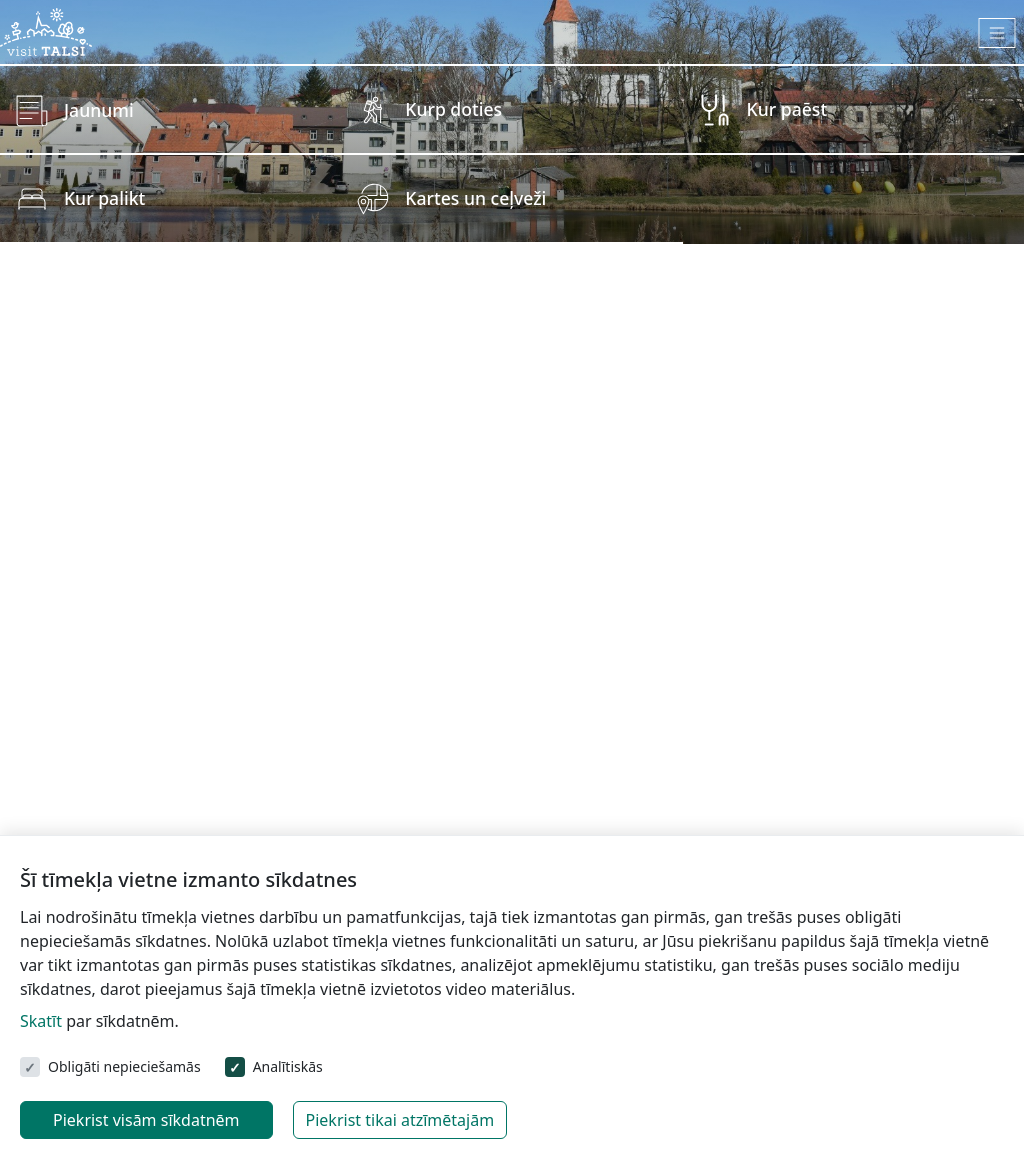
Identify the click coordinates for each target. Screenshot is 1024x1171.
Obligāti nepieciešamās (124, 1066)
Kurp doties (453, 109)
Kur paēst (787, 109)
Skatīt (41, 1021)
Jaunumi (99, 110)
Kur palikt (104, 198)
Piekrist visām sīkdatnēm (146, 1120)
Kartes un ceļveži (475, 198)
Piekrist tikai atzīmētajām (400, 1120)
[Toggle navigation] (997, 33)
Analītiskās (288, 1066)
